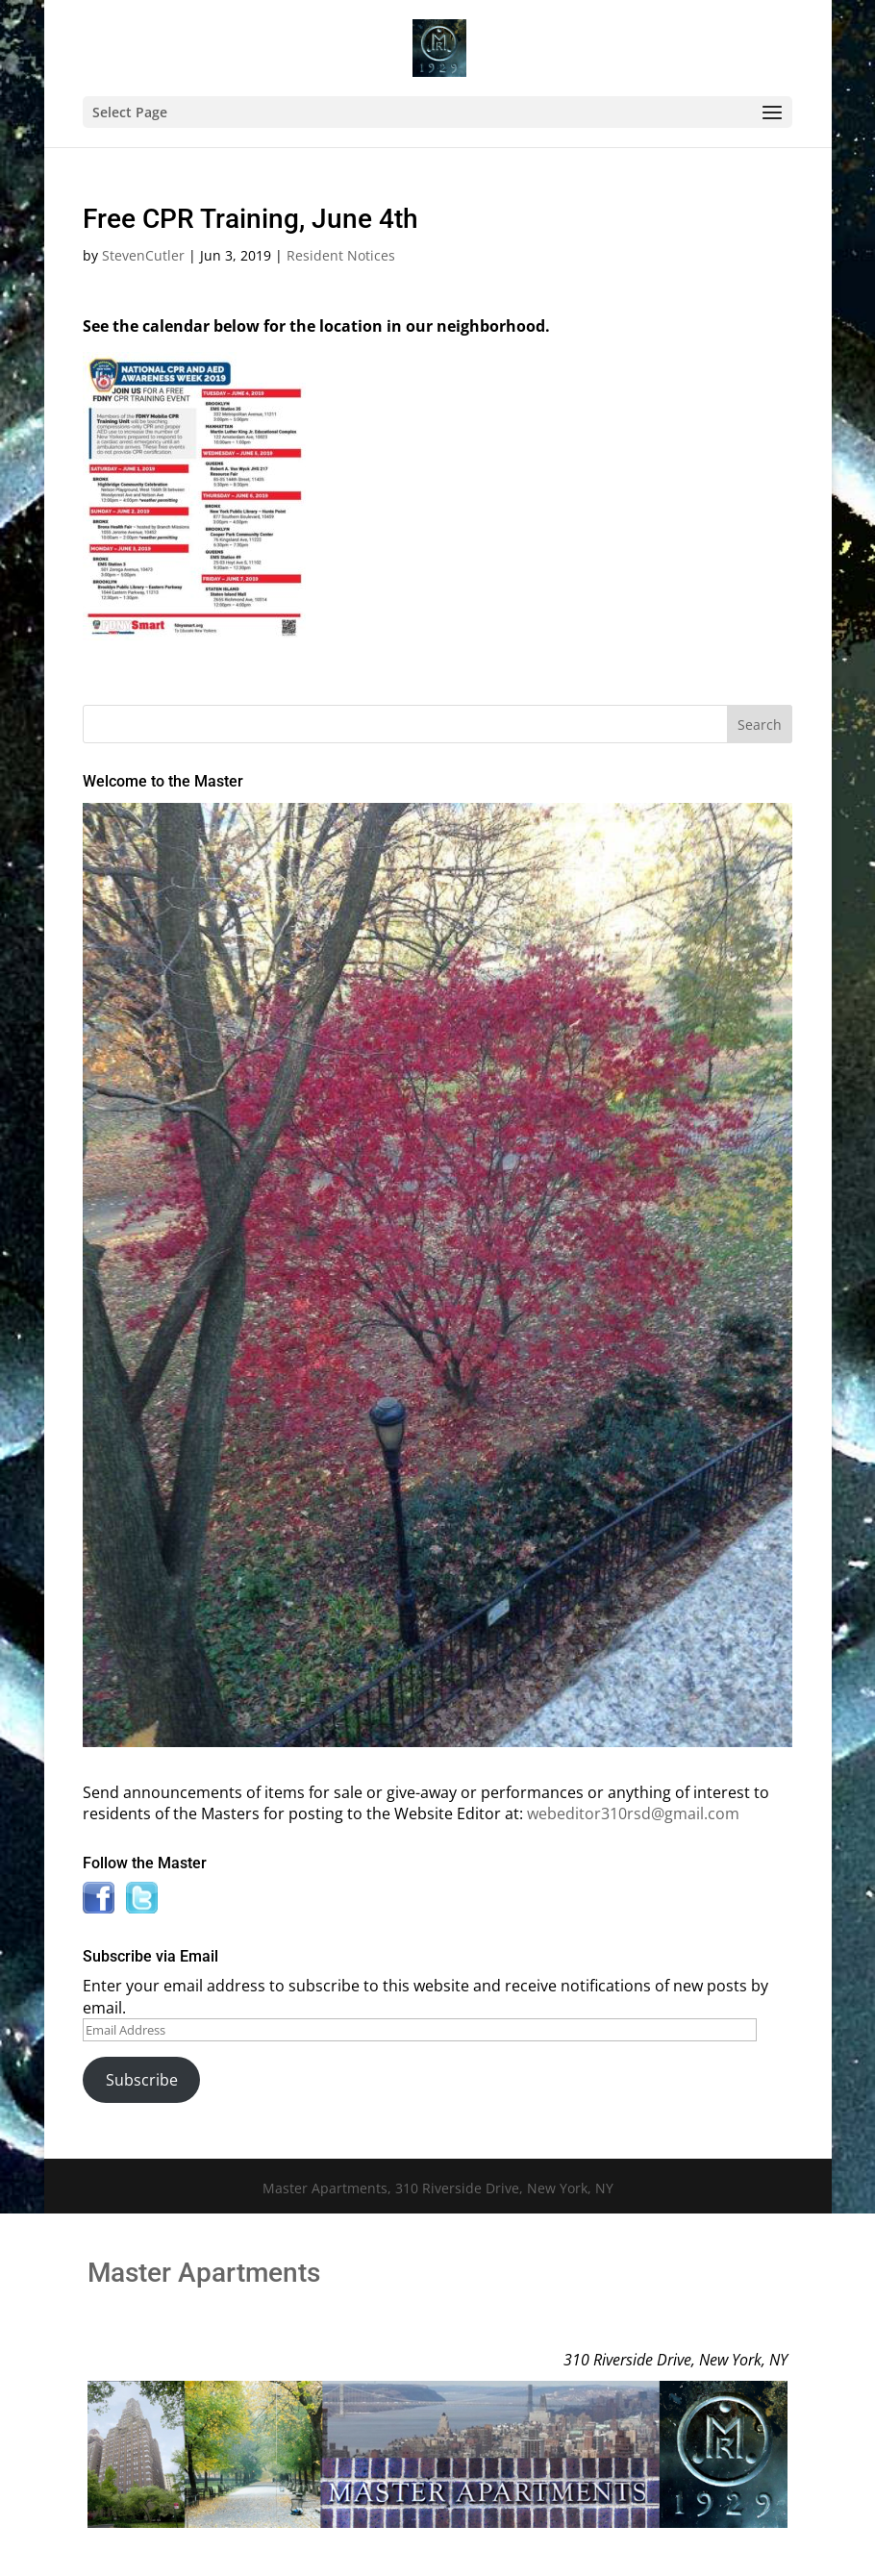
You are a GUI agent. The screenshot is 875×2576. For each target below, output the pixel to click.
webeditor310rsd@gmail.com (633, 1813)
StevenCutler (143, 255)
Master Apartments (204, 2272)
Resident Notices (341, 255)
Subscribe (142, 2079)
